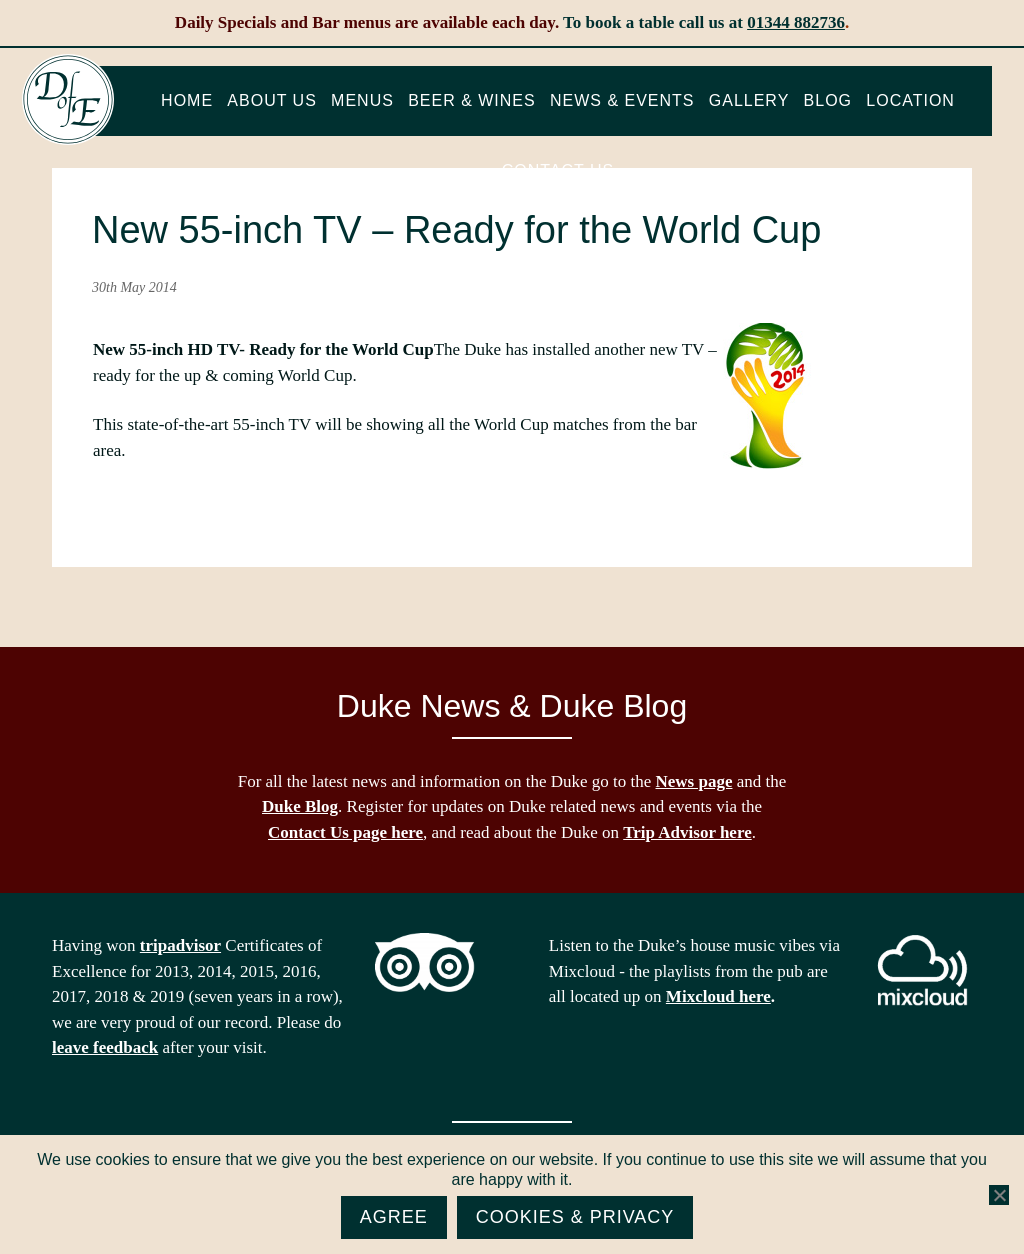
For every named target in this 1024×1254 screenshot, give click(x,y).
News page (694, 781)
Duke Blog (300, 806)
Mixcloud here (718, 996)
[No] (999, 1195)
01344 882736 (796, 22)
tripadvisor (180, 945)
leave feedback (105, 1047)
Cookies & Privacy (575, 1217)
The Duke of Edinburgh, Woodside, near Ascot (68, 100)
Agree (394, 1217)
